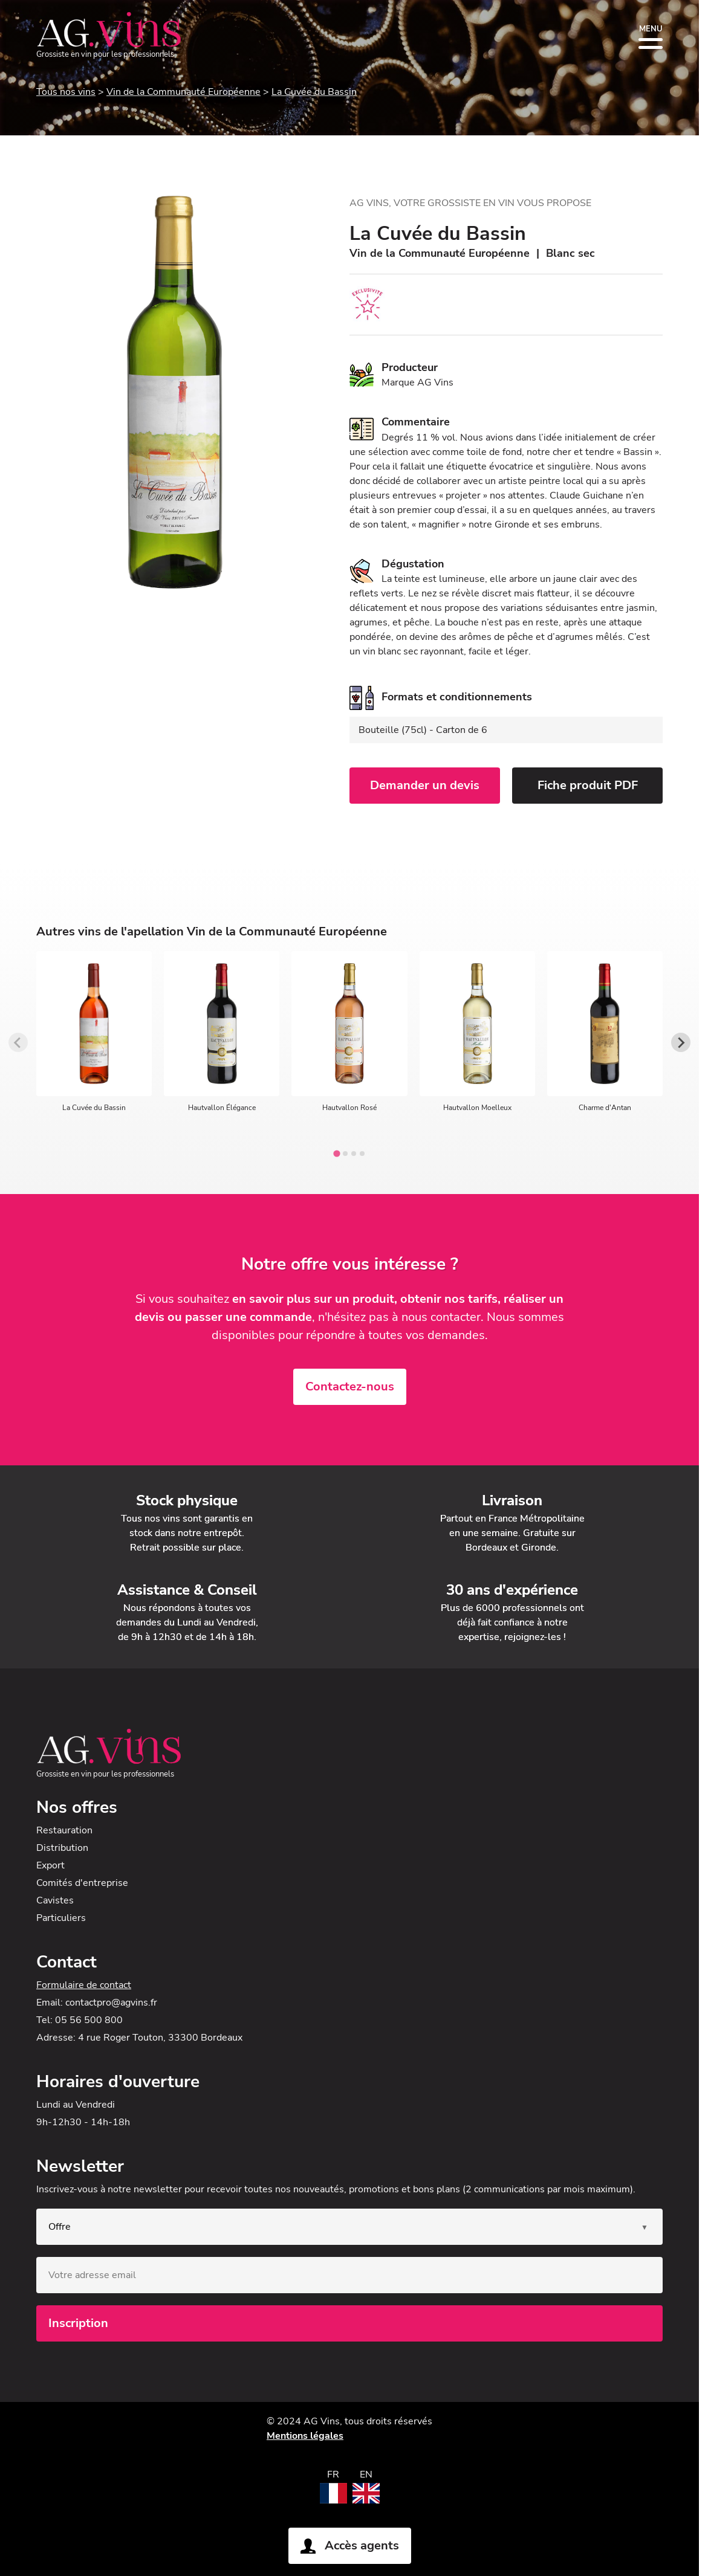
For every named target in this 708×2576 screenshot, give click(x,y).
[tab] (336, 1154)
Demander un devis (424, 785)
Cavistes (55, 1900)
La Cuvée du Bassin (314, 91)
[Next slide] (680, 1042)
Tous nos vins (66, 91)
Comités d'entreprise (82, 1883)
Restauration (64, 1830)
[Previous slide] (18, 1042)
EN (366, 2474)
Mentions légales (305, 2435)
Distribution (62, 1848)
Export (50, 1865)
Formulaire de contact (83, 1985)
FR (333, 2474)
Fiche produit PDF (587, 785)
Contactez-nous (349, 1386)
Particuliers (61, 1918)
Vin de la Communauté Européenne (183, 91)
